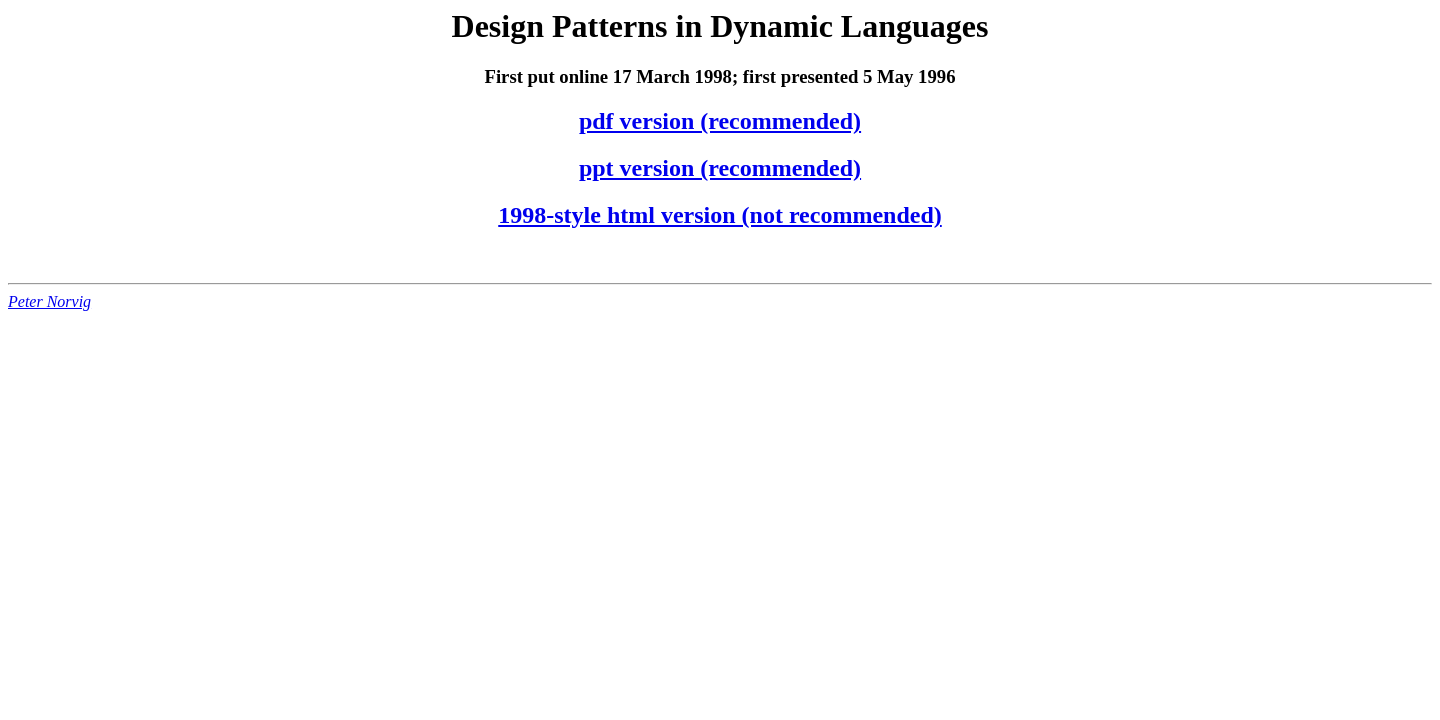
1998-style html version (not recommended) (719, 215)
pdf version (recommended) (720, 121)
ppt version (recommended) (720, 168)
